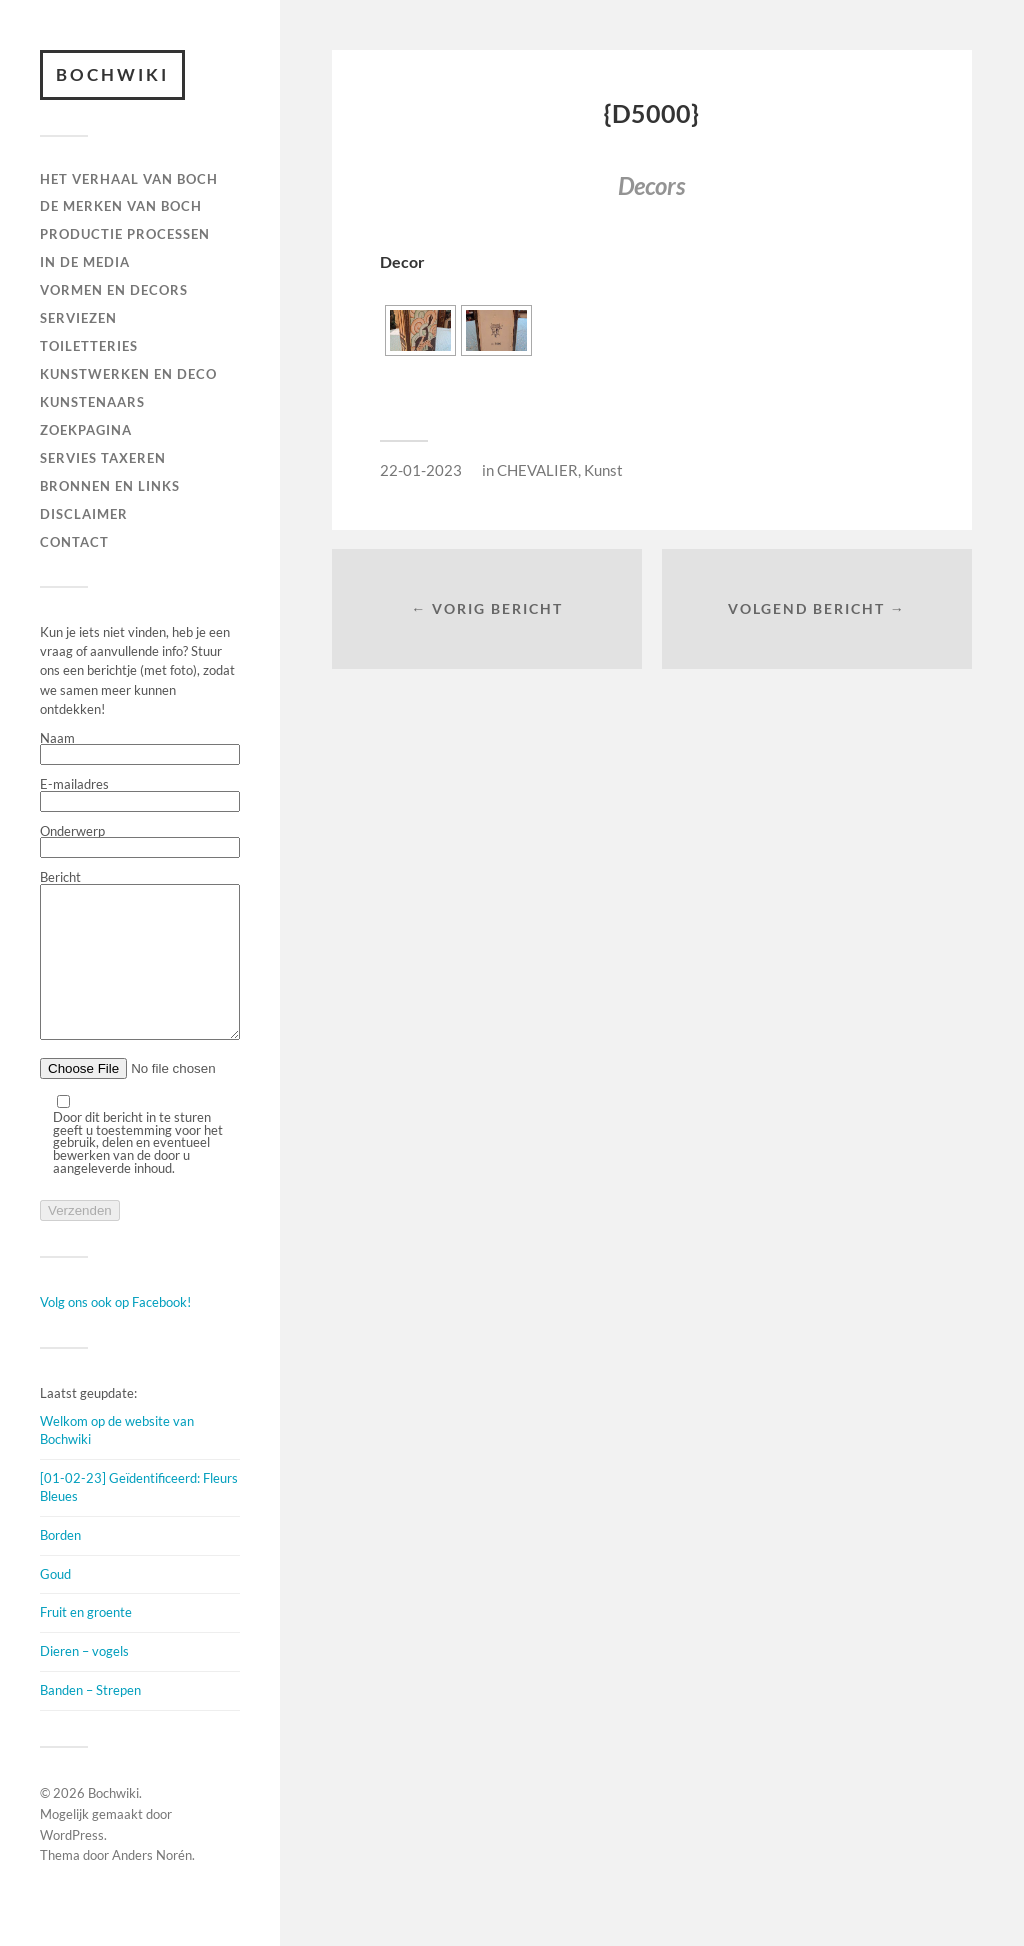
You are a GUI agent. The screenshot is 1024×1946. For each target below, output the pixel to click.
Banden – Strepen (90, 1720)
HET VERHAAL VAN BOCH (129, 179)
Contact (74, 542)
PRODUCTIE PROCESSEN (125, 234)
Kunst (603, 470)
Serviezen (78, 318)
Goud (55, 1604)
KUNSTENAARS (92, 402)
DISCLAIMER (84, 514)
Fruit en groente (86, 1642)
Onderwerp (140, 842)
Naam (140, 749)
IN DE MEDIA (85, 262)
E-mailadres (140, 795)
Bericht (140, 971)
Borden (60, 1565)
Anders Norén (152, 1885)
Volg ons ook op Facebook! (115, 1332)
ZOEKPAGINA (86, 430)
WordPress (72, 1865)
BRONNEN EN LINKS (110, 486)
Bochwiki (112, 74)
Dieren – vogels (84, 1681)
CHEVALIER (537, 470)
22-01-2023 (421, 470)
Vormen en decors (114, 290)
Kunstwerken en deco (128, 374)
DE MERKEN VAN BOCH (121, 206)
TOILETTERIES (89, 346)
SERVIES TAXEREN (103, 458)
